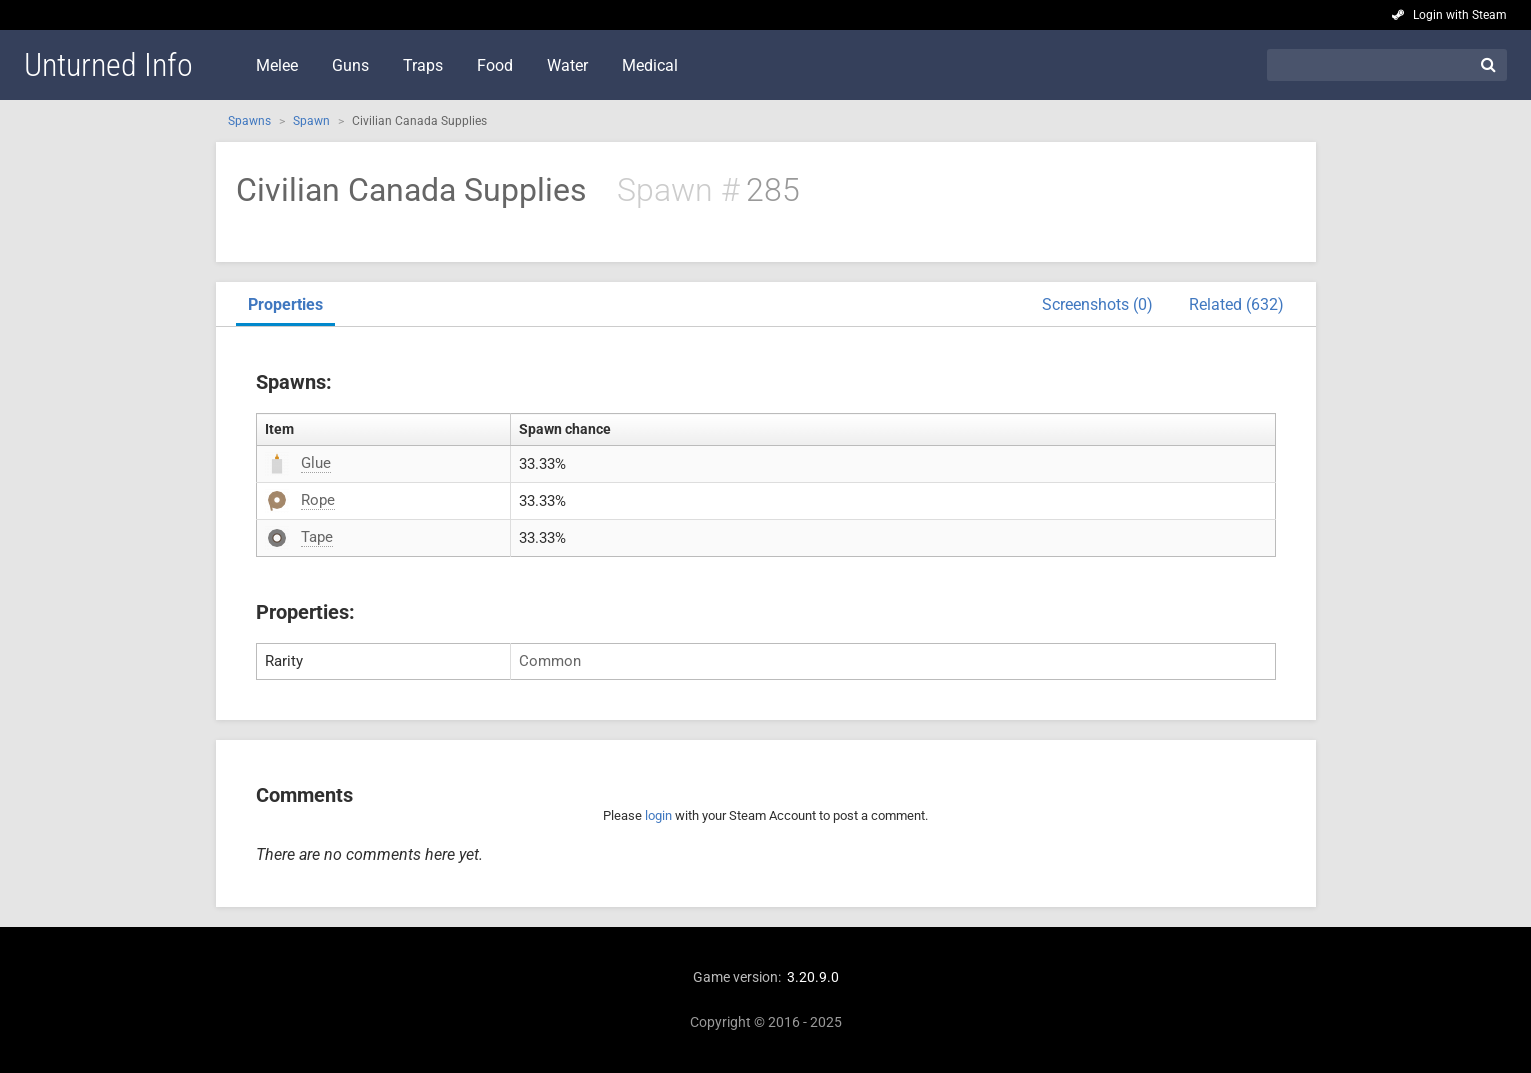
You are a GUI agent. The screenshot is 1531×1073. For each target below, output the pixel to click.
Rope (318, 500)
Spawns (249, 121)
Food (495, 65)
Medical (650, 65)
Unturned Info (108, 65)
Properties (285, 304)
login (658, 815)
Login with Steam (1460, 15)
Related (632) (1236, 304)
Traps (423, 65)
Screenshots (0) (1097, 304)
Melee (277, 65)
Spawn (311, 121)
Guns (350, 65)
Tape (317, 537)
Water (567, 65)
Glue (316, 463)
